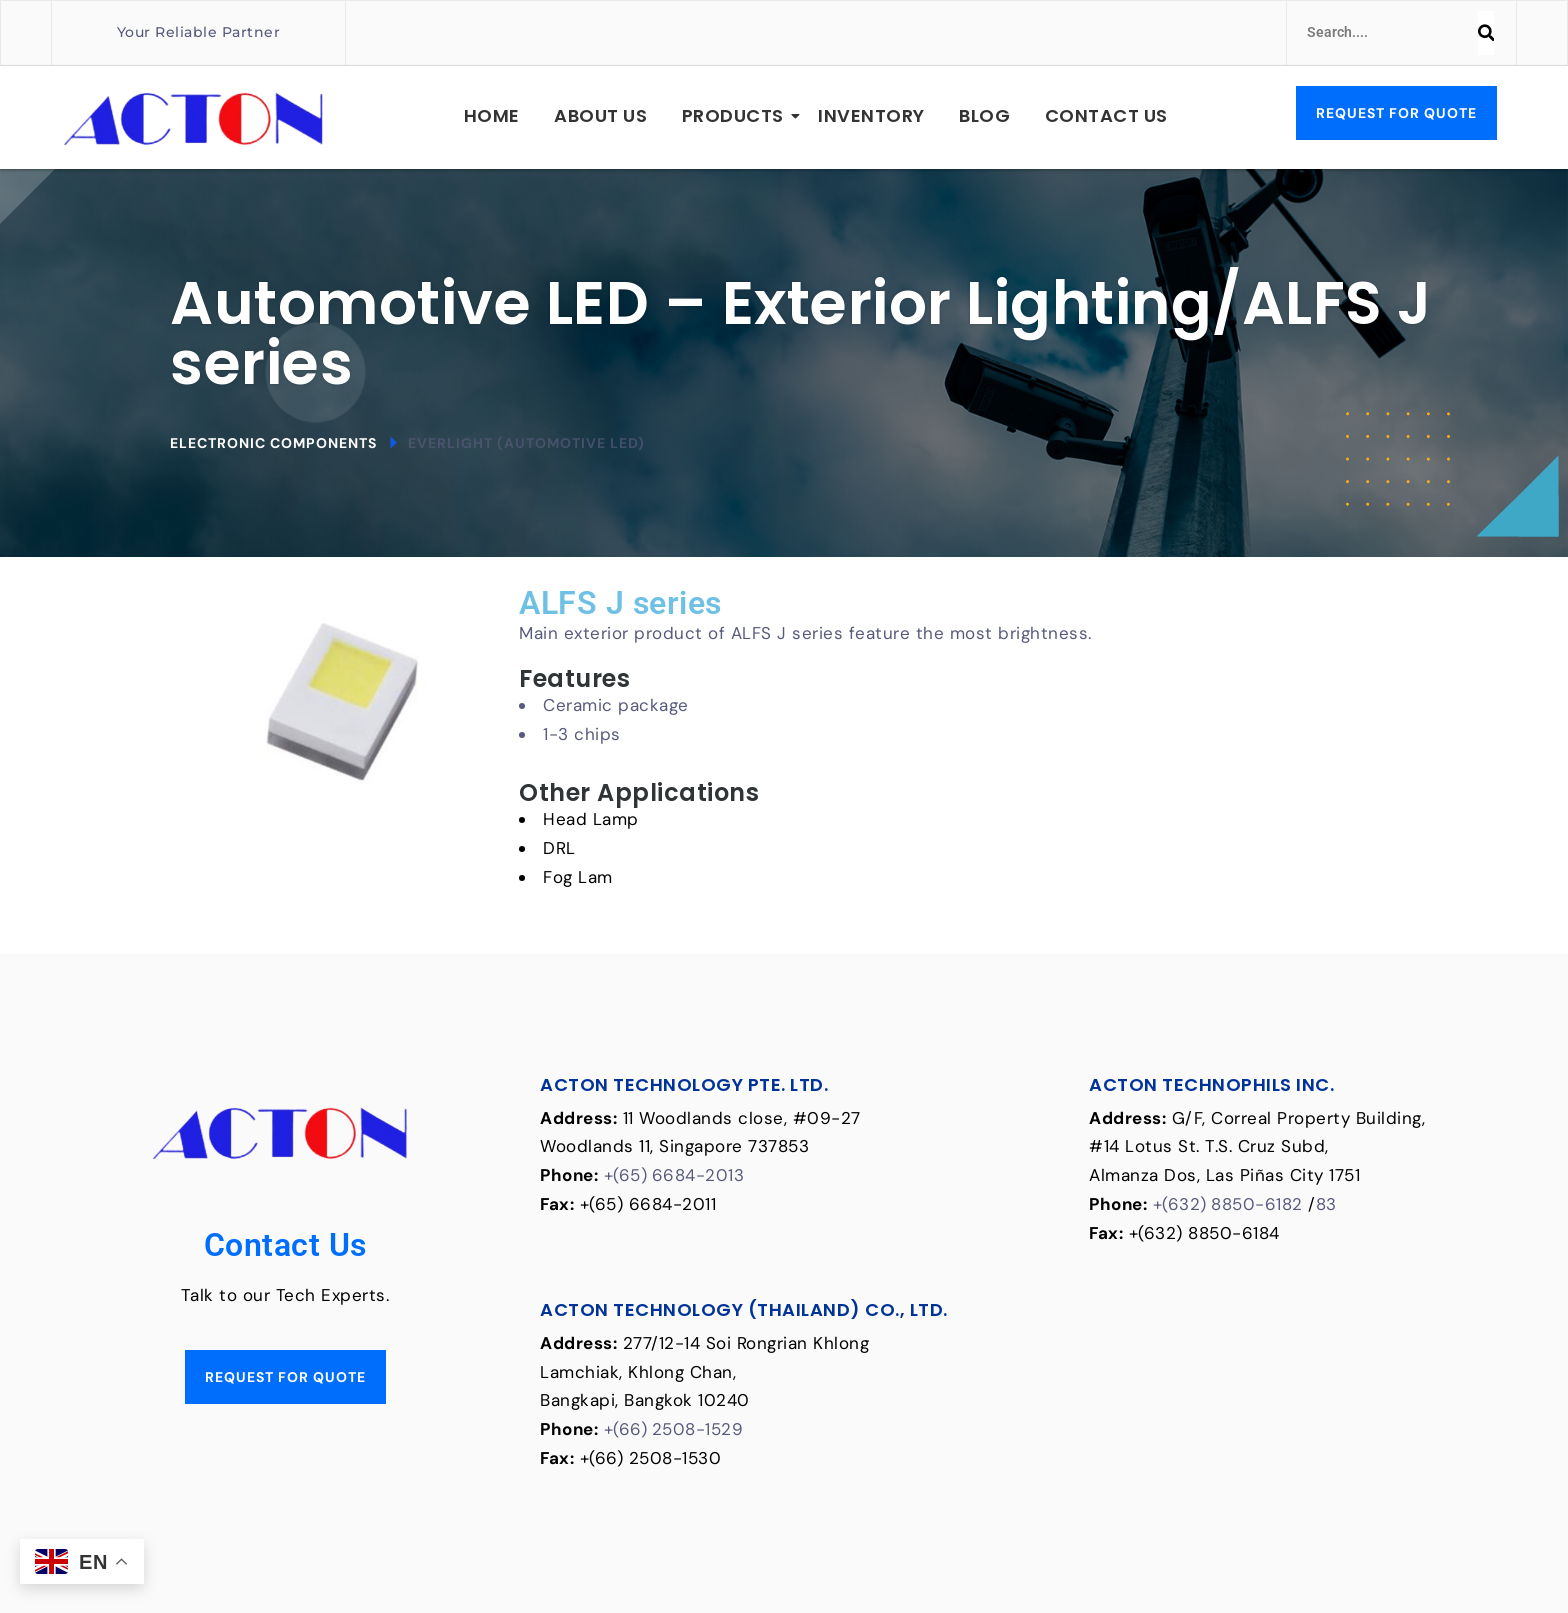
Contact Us (1106, 115)
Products (736, 115)
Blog (984, 115)
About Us (600, 115)
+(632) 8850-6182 (1228, 1204)
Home (492, 115)
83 (1326, 1204)
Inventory (871, 115)
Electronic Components (273, 443)
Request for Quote (1396, 113)
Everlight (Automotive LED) (526, 443)
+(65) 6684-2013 (675, 1175)
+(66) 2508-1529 (674, 1429)
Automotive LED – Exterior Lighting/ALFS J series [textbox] (801, 333)
